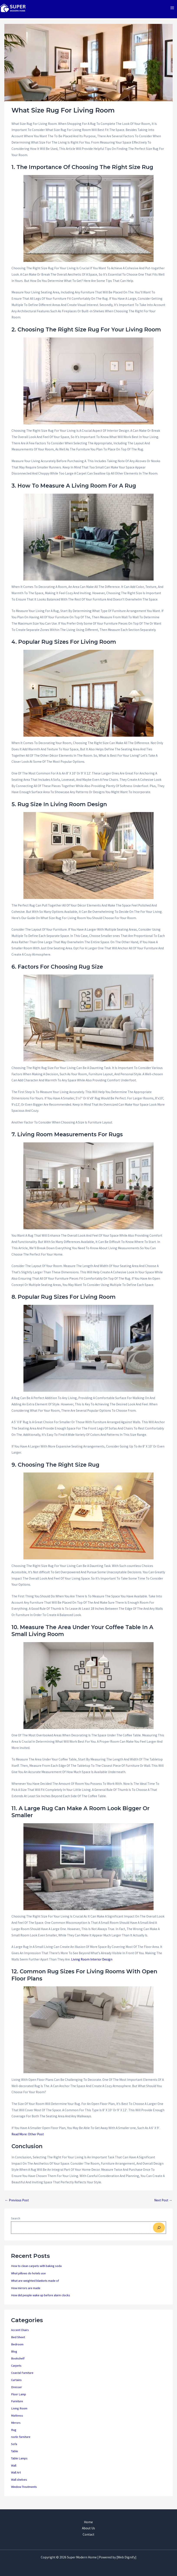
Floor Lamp (18, 2397)
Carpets (16, 2369)
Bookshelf (18, 2361)
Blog (14, 2354)
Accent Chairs (20, 2333)
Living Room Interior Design (91, 1962)
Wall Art (16, 2475)
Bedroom (17, 2347)
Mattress (17, 2418)
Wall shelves (19, 2483)
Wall (13, 2468)
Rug (13, 2433)
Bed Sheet (18, 2340)
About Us (88, 2528)
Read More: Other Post (27, 2137)
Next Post (163, 2203)
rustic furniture (20, 2440)
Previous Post (17, 2203)
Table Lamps (19, 2461)
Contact (88, 2534)
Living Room (19, 2411)
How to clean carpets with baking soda (36, 2269)
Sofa (14, 2447)
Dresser (16, 2390)
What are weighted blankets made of (35, 2283)
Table (14, 2454)
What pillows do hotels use (28, 2276)
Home (88, 2522)
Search (15, 2221)
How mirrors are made (25, 2291)
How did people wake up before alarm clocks (40, 2298)
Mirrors (16, 2425)
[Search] (159, 2231)
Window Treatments (24, 2490)
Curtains (16, 2383)
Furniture (17, 2404)
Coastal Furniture (22, 2375)
